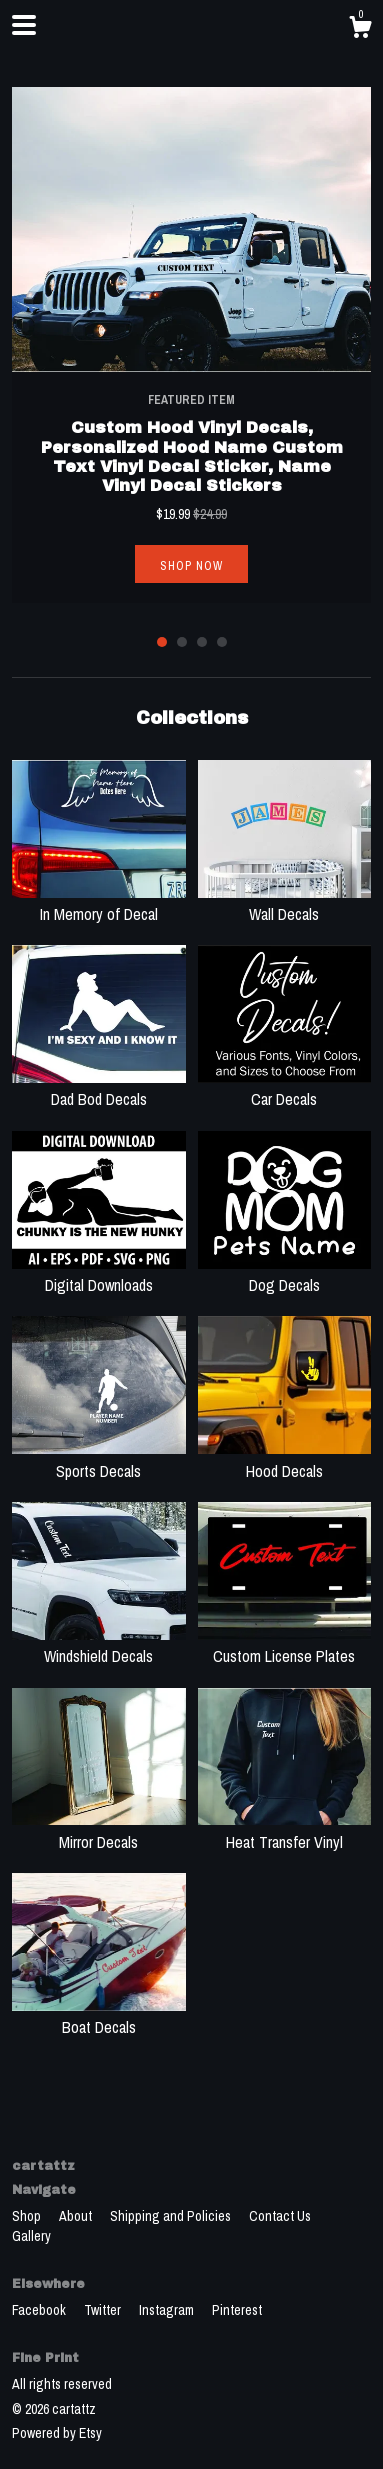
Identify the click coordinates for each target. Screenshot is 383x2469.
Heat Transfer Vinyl (285, 1830)
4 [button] (222, 642)
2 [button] (182, 642)
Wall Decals (285, 903)
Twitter (104, 2310)
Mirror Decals (99, 1830)
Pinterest (237, 2310)
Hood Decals (285, 1459)
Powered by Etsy (57, 2433)
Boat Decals (99, 2016)
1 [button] (162, 642)
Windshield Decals (99, 1645)
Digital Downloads (99, 1274)
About (77, 2216)
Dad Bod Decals (99, 1088)
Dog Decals (285, 1274)
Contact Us (280, 2216)
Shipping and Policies (172, 2216)
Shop (28, 2216)
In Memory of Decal (99, 903)
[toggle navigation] (24, 25)
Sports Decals (99, 1459)
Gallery (31, 2236)
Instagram (168, 2310)
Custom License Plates (285, 1645)
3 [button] (202, 642)
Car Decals (285, 1088)
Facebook (40, 2310)
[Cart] (360, 30)
